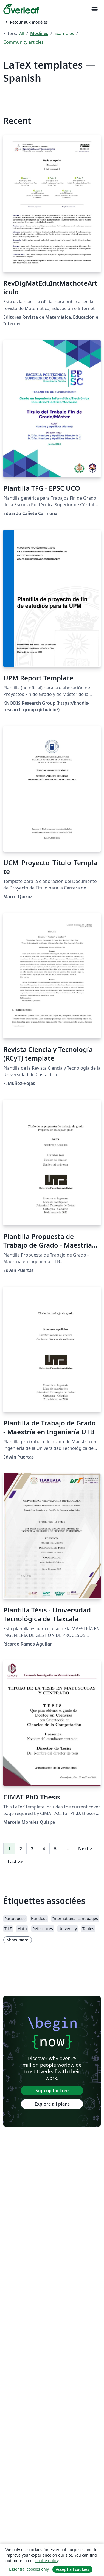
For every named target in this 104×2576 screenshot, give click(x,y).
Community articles (23, 42)
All (21, 33)
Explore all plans (52, 2104)
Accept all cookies (72, 2569)
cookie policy (46, 2560)
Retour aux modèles (26, 22)
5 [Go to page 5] (55, 1849)
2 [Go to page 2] (20, 1849)
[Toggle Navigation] (94, 9)
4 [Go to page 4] (44, 1849)
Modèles (39, 33)
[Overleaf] (21, 9)
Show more (17, 1939)
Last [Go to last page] (15, 1862)
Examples (64, 33)
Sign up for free (52, 2091)
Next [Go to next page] (85, 1849)
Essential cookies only (29, 2569)
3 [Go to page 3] (32, 1849)
